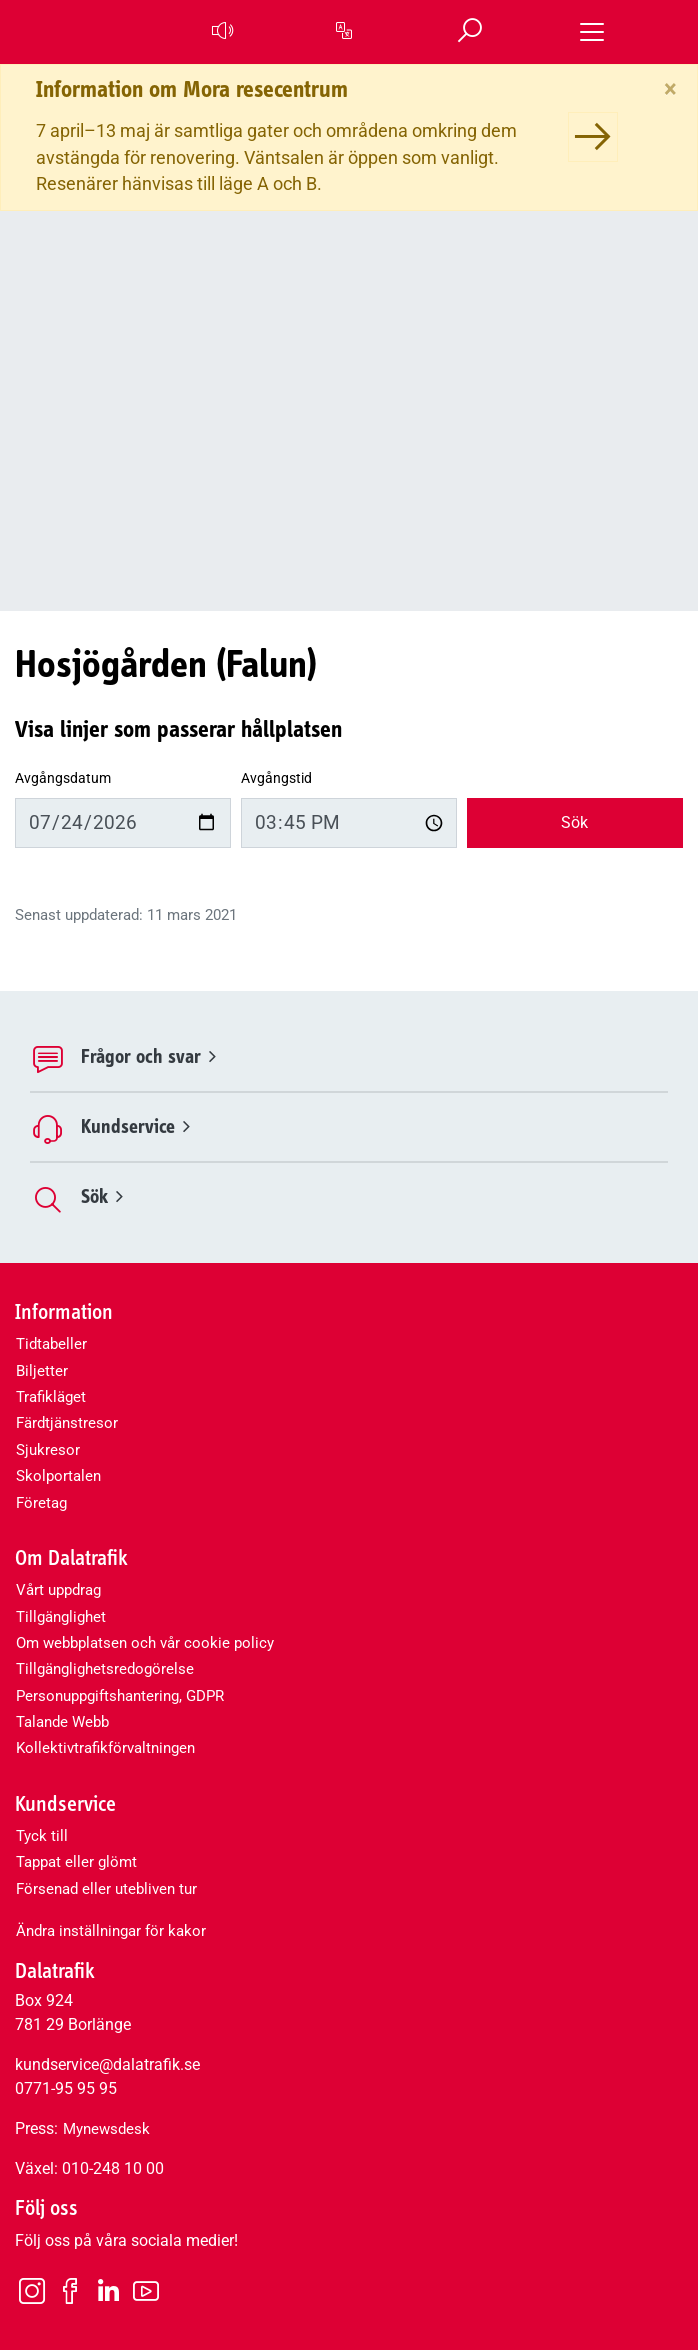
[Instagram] (32, 2290)
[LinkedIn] (108, 2291)
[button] (221, 32)
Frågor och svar (148, 1056)
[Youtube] (146, 2290)
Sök (574, 822)
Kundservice (135, 1126)
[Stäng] (670, 89)
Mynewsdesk (106, 2129)
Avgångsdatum (63, 778)
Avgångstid (276, 778)
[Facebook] (70, 2290)
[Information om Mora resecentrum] (593, 137)
